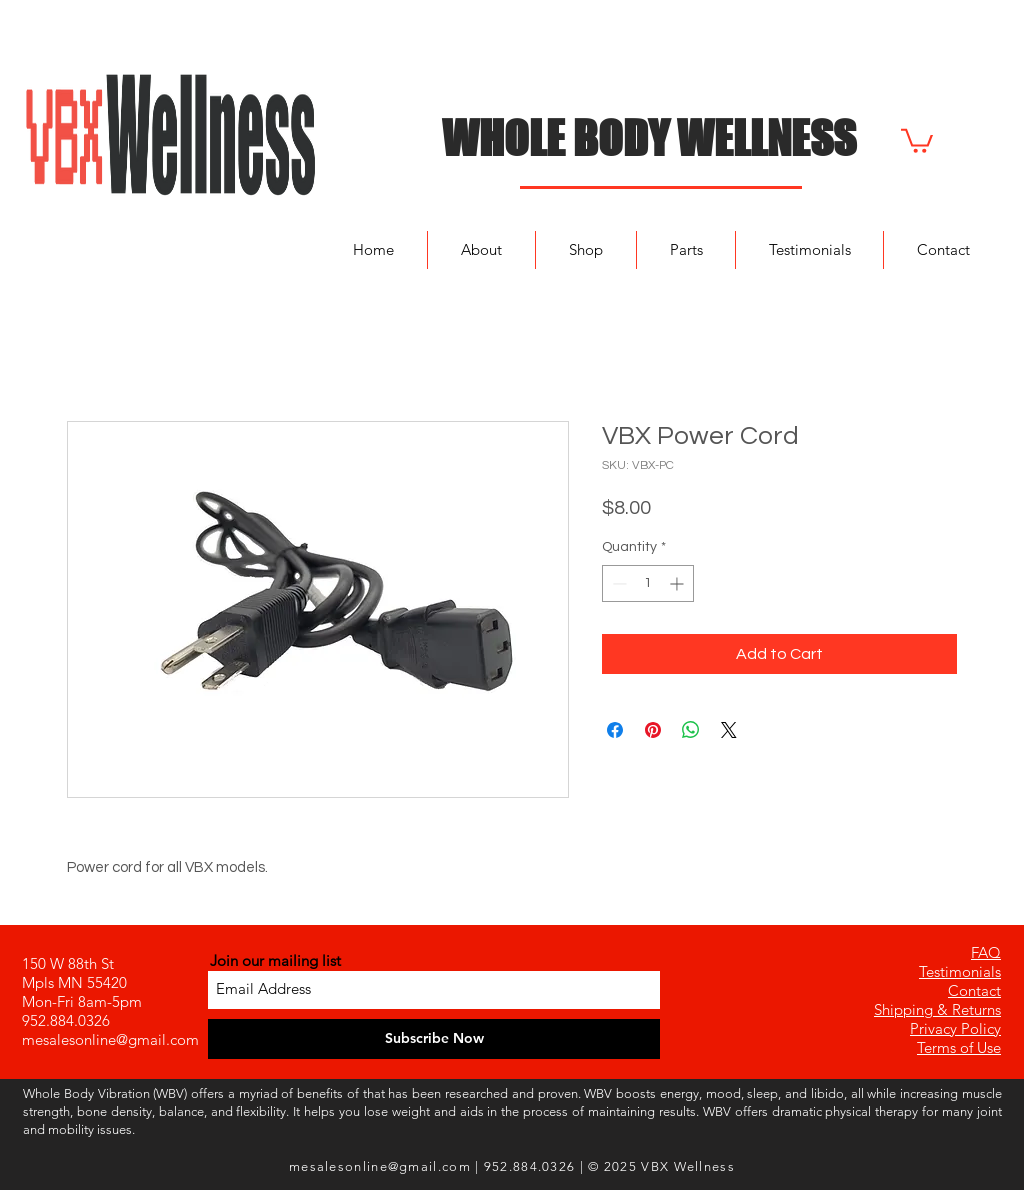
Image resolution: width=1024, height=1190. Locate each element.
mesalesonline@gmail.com (110, 1039)
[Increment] (678, 583)
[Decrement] (617, 583)
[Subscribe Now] (434, 1039)
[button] (917, 139)
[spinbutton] (648, 583)
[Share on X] (729, 730)
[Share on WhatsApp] (691, 730)
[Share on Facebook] (615, 730)
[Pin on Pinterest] (653, 730)
